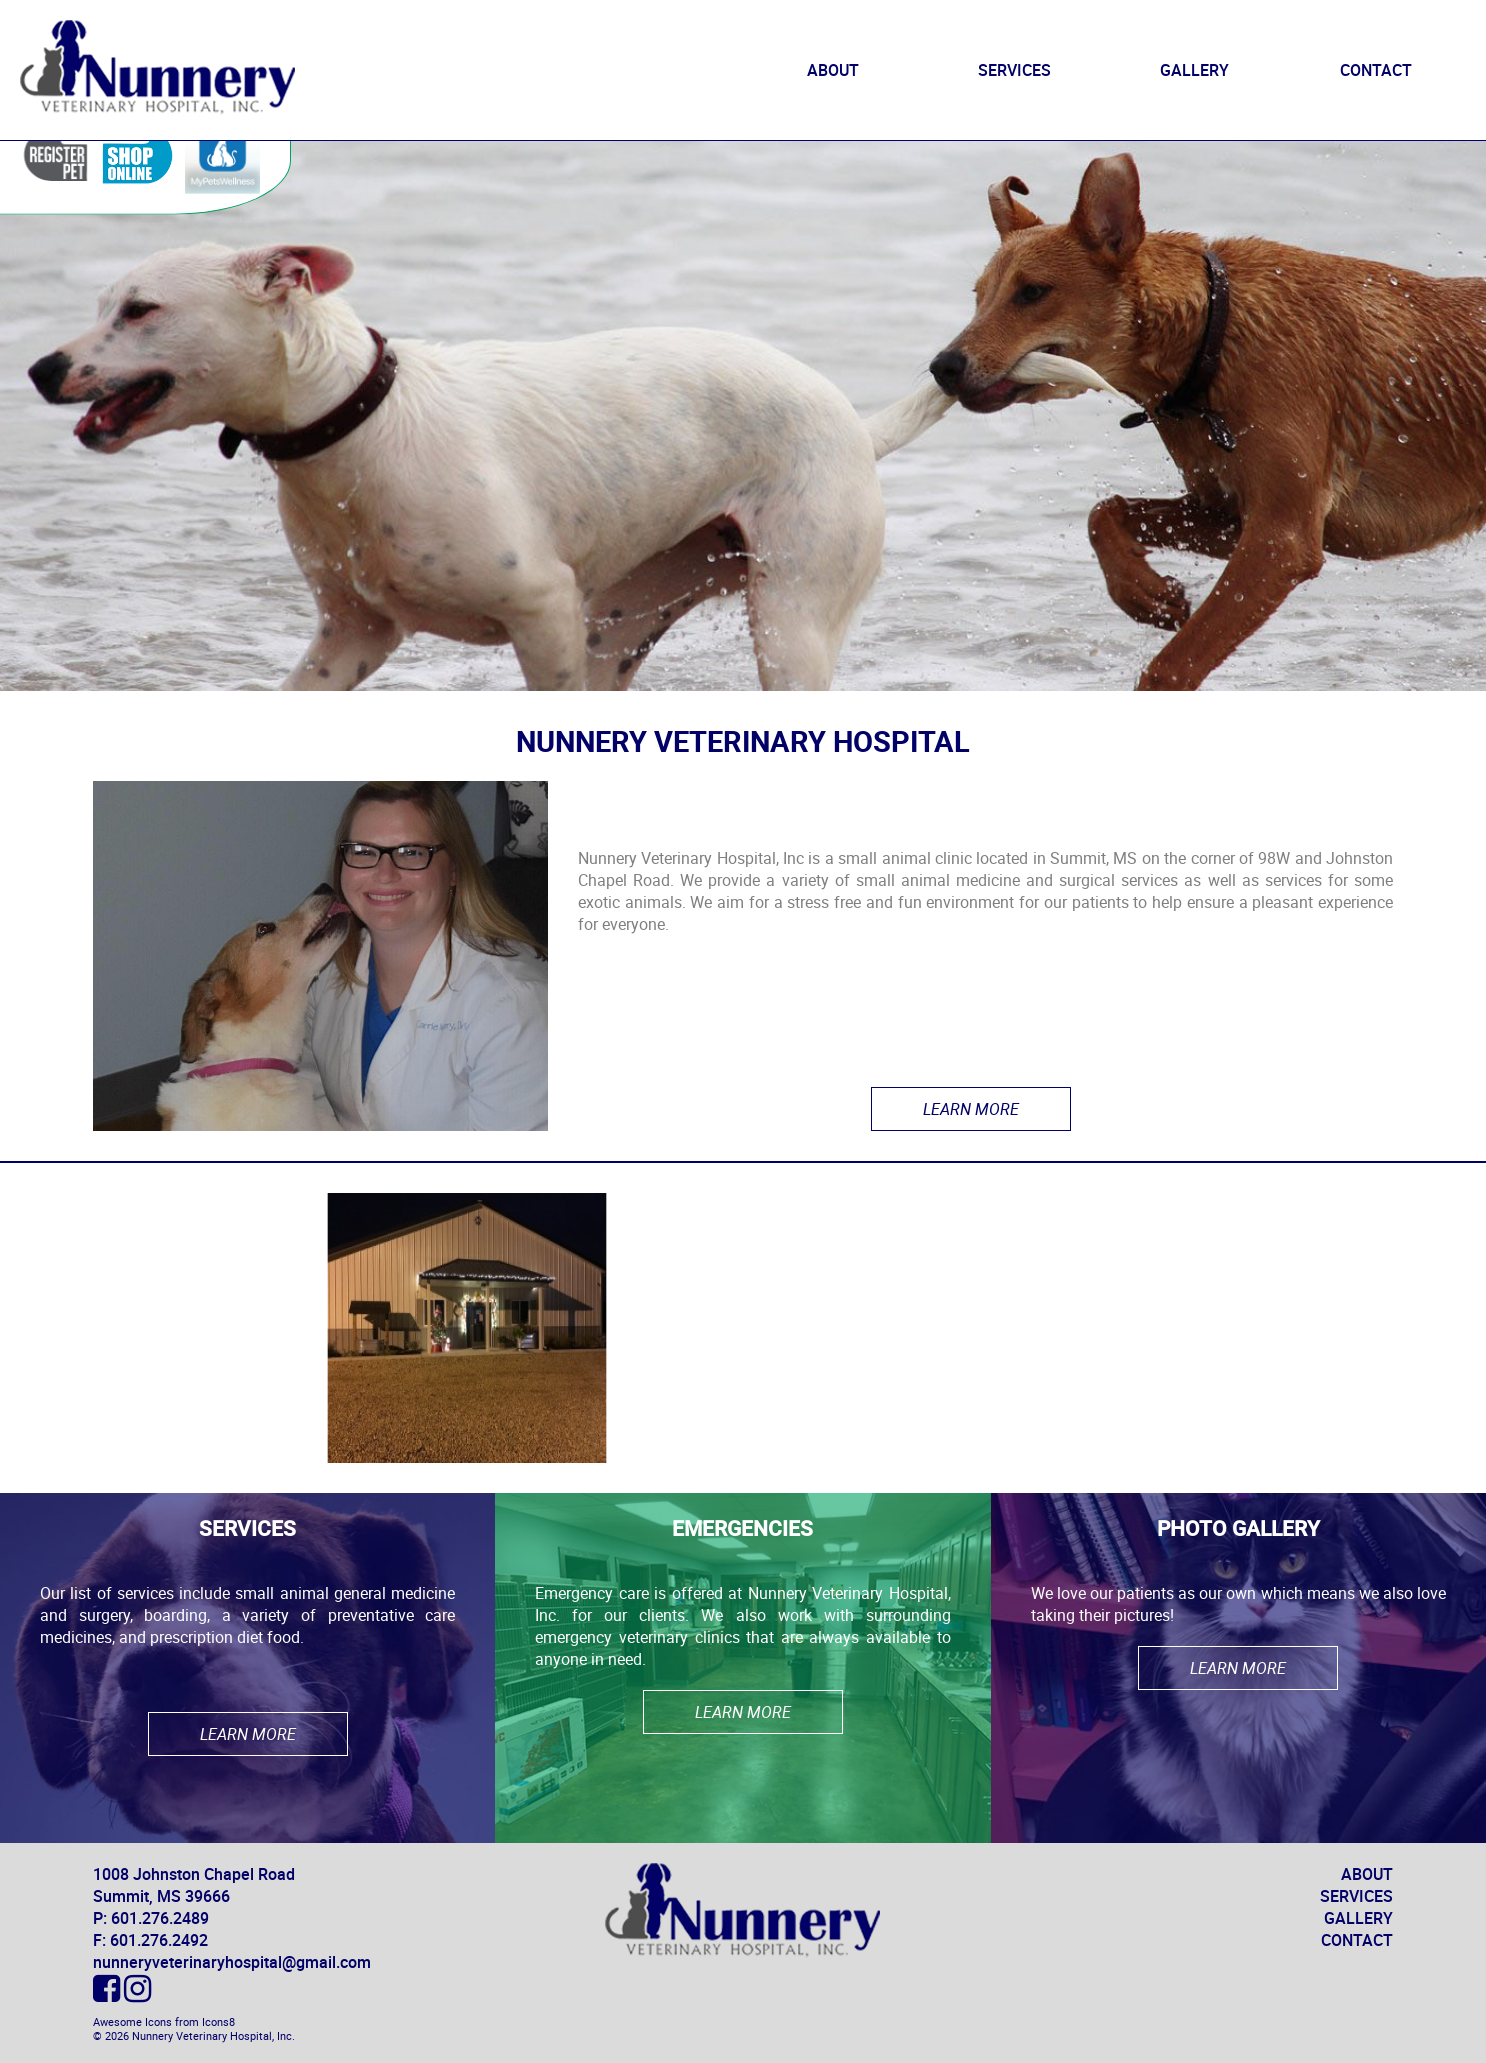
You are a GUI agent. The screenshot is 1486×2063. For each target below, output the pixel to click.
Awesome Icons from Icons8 (164, 2022)
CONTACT (1376, 70)
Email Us (1361, 375)
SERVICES (1014, 70)
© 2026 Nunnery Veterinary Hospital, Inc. (194, 2036)
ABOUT (833, 70)
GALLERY (1194, 70)
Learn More (971, 1109)
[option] (467, 1328)
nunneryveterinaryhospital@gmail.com (232, 1962)
